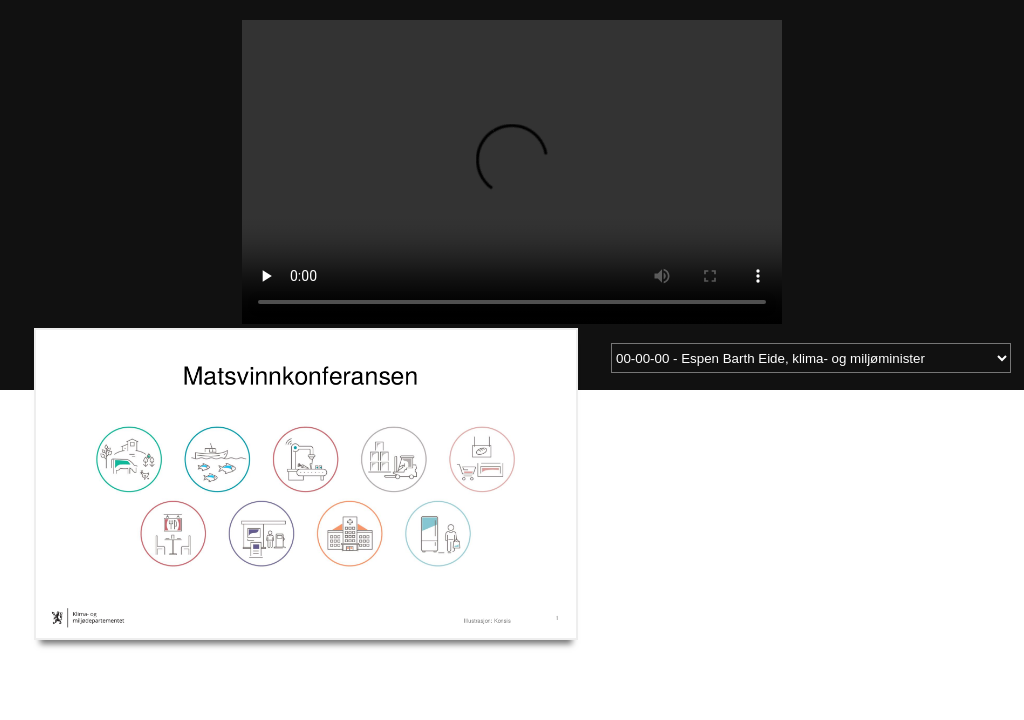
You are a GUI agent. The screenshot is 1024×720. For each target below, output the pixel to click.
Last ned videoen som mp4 (96, 658)
